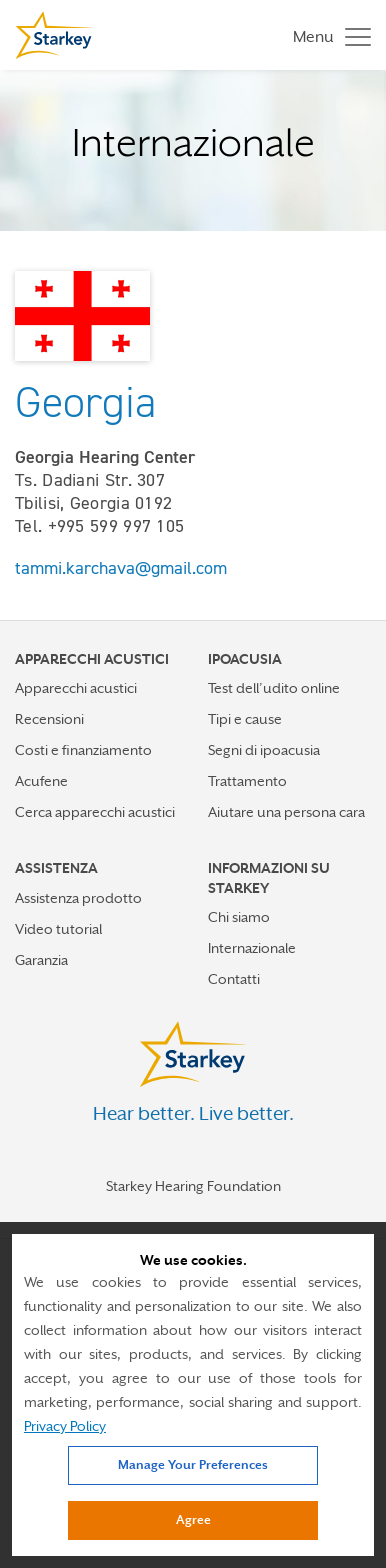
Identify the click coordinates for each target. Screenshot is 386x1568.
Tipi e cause (245, 719)
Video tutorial (58, 929)
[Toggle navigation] (327, 35)
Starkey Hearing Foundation (193, 1186)
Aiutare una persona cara (286, 812)
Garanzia (41, 960)
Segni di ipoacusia (264, 750)
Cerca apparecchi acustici (95, 812)
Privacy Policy (65, 1426)
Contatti (234, 979)
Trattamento (247, 781)
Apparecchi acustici (76, 688)
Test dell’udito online (274, 688)
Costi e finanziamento (83, 750)
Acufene (41, 781)
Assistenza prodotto (78, 898)
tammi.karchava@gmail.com (121, 568)
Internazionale (252, 948)
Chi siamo (239, 917)
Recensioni (49, 719)
